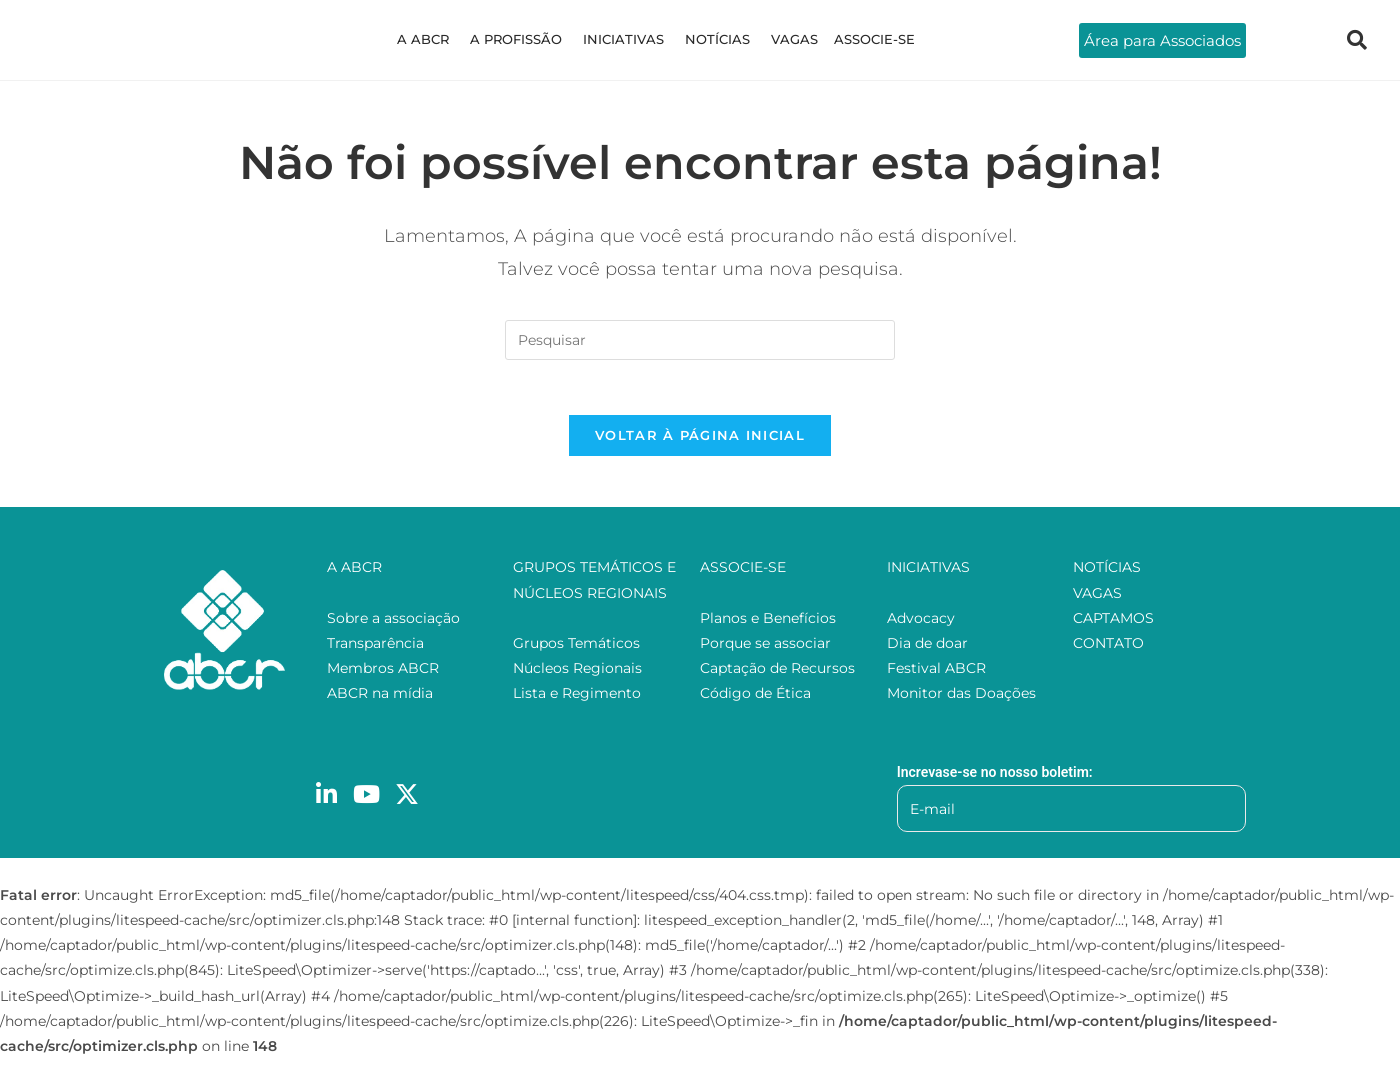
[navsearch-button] (1357, 40)
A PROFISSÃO (521, 39)
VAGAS (790, 39)
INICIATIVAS (625, 39)
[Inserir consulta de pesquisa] (700, 340)
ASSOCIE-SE (866, 39)
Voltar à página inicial (700, 441)
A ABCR (431, 39)
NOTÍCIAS (716, 39)
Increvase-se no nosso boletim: (995, 777)
